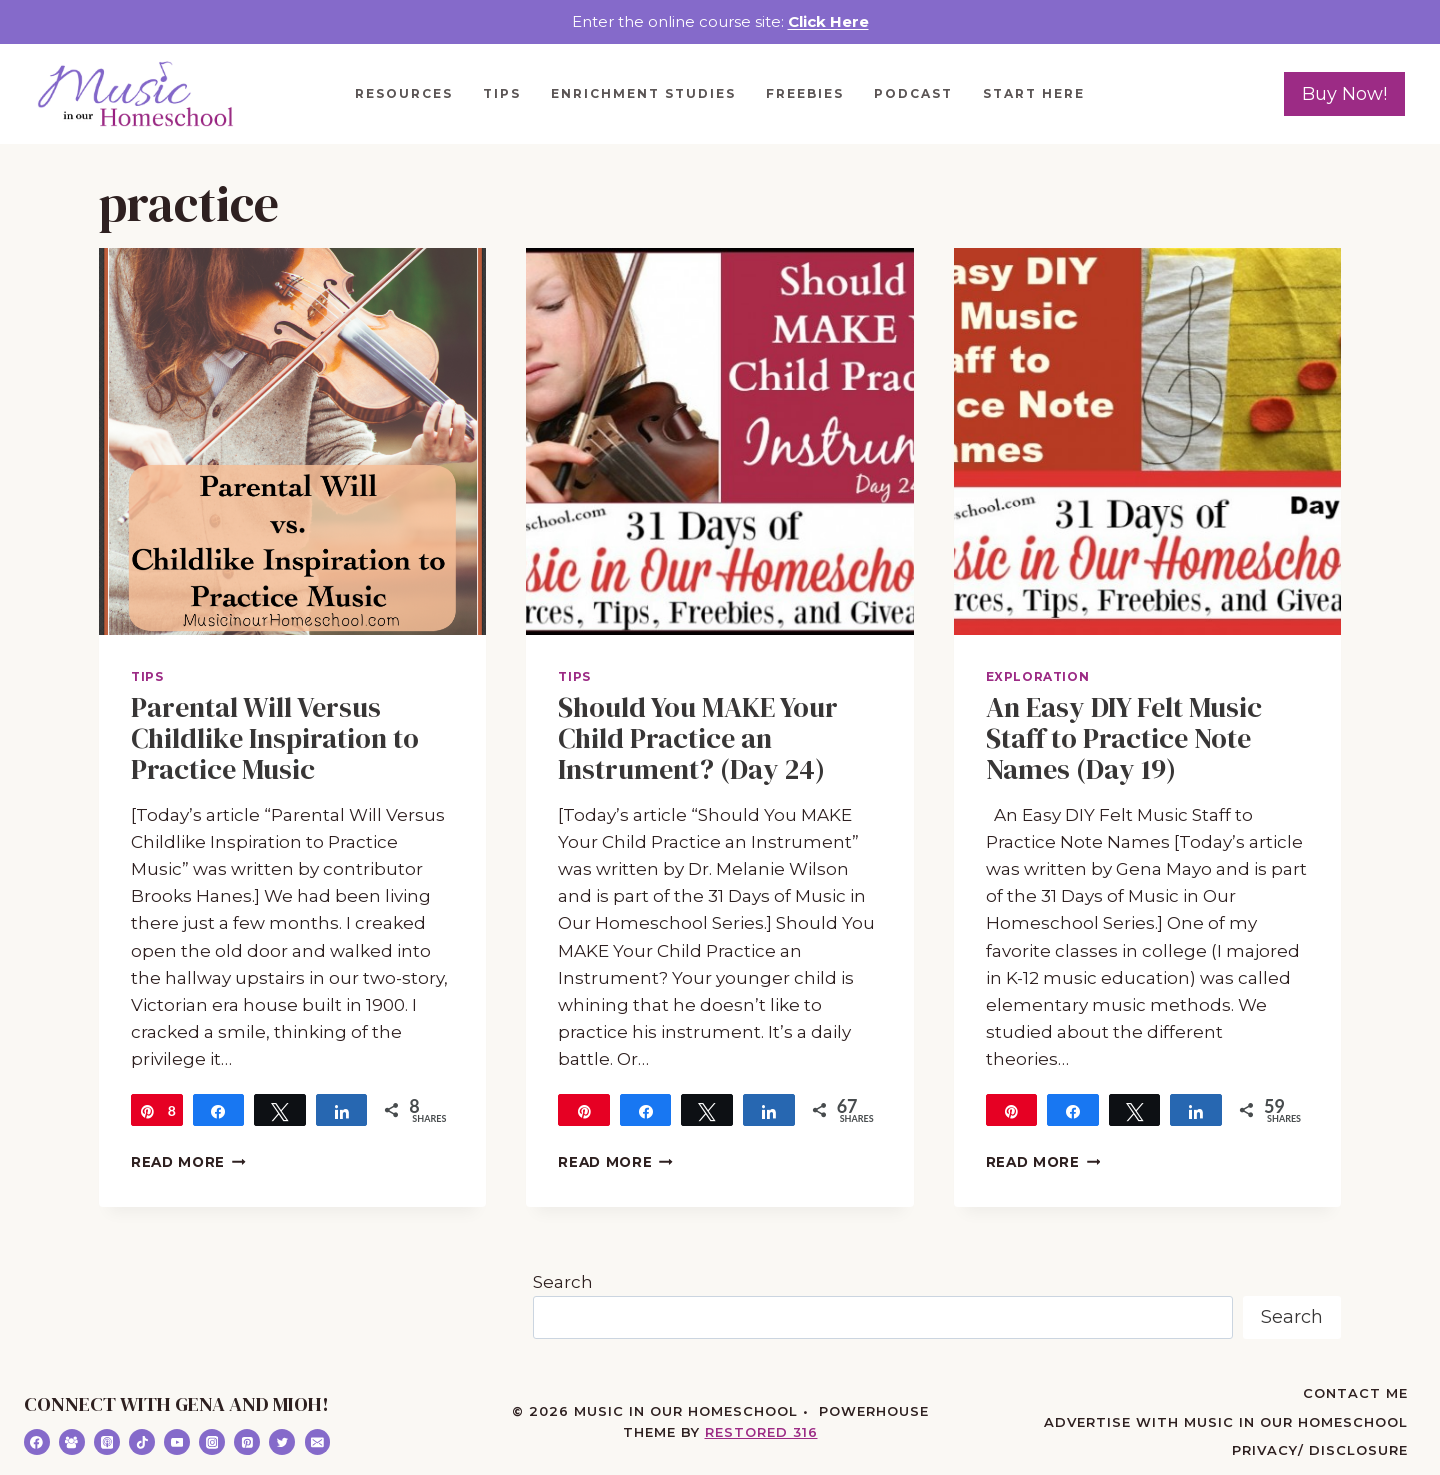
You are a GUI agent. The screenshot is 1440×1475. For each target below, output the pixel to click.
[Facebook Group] (72, 1442)
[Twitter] (282, 1442)
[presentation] (292, 441)
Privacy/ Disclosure (1320, 1450)
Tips (502, 93)
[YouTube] (177, 1442)
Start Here (1034, 93)
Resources (404, 93)
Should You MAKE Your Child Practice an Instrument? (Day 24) (698, 738)
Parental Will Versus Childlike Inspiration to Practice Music (275, 738)
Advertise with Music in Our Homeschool (1226, 1422)
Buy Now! (1344, 94)
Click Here (828, 21)
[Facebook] (37, 1442)
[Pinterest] (247, 1442)
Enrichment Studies (643, 93)
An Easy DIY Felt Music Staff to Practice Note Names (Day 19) (1124, 738)
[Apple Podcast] (107, 1442)
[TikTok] (142, 1442)
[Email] (318, 1442)
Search (563, 1282)
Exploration (1038, 676)
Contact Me (1355, 1393)
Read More (188, 1162)
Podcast (913, 93)
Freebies (805, 93)
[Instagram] (212, 1442)
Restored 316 (761, 1432)
